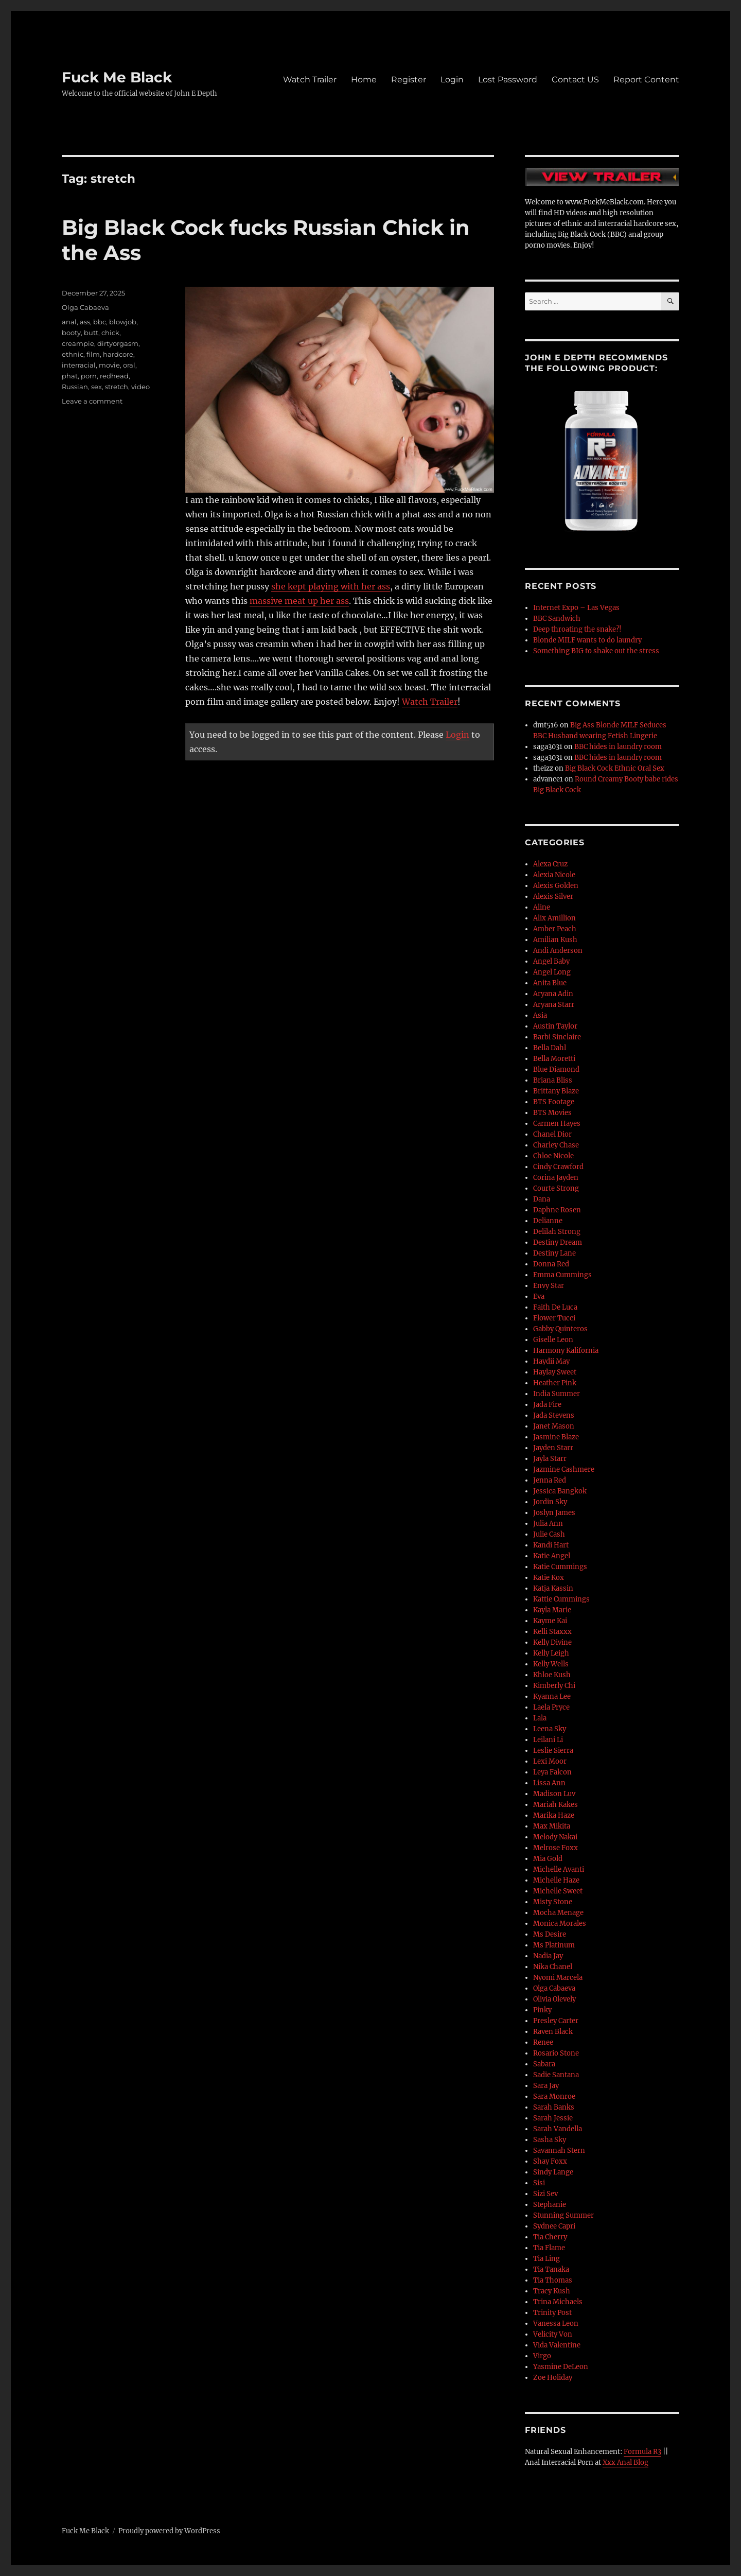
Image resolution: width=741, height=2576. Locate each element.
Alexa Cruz (550, 864)
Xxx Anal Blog (625, 2462)
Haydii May (551, 1361)
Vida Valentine (556, 2345)
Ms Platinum (554, 1945)
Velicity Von (552, 2334)
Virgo (542, 2356)
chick (110, 332)
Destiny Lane (554, 1253)
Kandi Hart (551, 1545)
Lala (539, 1718)
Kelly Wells (551, 1664)
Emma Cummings (562, 1274)
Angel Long (552, 972)
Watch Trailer (310, 79)
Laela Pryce (551, 1707)
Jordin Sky (550, 1502)
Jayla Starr (550, 1458)
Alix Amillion (554, 918)
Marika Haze (553, 1815)
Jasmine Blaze (556, 1437)
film (93, 354)
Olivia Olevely (554, 1999)
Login (452, 79)
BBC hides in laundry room (618, 746)
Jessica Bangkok (560, 1491)
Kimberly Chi (554, 1685)
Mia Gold (547, 1858)
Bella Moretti (554, 1058)
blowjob (122, 322)
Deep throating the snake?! (577, 629)
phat (70, 376)
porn (89, 376)
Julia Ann (548, 1523)
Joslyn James (554, 1512)
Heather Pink (554, 1383)
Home (364, 79)
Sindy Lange (553, 2172)
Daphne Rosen (557, 1210)
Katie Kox (548, 1577)
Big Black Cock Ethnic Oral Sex (614, 768)
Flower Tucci (554, 1318)
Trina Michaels (558, 2301)
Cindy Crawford (558, 1166)
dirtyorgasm (117, 343)
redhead (114, 376)
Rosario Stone (556, 2053)
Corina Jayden (555, 1177)
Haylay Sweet (554, 1372)
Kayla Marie (552, 1610)
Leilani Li (548, 1739)
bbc (99, 322)
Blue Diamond (556, 1069)
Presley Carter (555, 2020)
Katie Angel (551, 1556)
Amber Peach (554, 929)
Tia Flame (549, 2247)
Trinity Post (552, 2312)
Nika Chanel (552, 1966)
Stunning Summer (563, 2215)
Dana (541, 1199)
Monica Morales (559, 1923)
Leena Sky (549, 1729)
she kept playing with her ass (330, 586)
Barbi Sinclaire (557, 1037)
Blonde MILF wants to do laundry (587, 640)
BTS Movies (552, 1112)
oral (129, 365)
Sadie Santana (556, 2074)
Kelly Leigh (551, 1653)
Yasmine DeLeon (560, 2366)
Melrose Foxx (555, 1847)
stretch (116, 386)
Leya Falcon (552, 1772)
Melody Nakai (555, 1837)
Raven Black (553, 2031)
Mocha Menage (558, 1912)
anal (69, 322)
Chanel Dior (552, 1134)
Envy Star (548, 1285)
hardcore (118, 354)
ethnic (72, 354)
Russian (75, 386)
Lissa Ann (549, 1783)
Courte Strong (556, 1188)
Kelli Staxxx (552, 1631)
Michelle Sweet (558, 1891)
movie (109, 365)
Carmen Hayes (556, 1123)
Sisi (539, 2183)
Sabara (544, 2064)
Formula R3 (642, 2451)
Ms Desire (549, 1934)
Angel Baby (551, 961)
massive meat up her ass (299, 601)
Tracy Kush (551, 2291)
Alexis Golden (555, 885)
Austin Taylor (555, 1026)
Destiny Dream (557, 1242)
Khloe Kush (552, 1674)
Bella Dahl (549, 1047)
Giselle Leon (553, 1339)
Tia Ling (546, 2258)
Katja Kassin (553, 1588)
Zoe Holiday (552, 2377)
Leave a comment (92, 401)
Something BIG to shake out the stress (596, 651)
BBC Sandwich (556, 618)
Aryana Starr (553, 1004)
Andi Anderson (558, 950)
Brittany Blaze (556, 1091)
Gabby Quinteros (560, 1329)
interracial (79, 365)
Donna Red (551, 1264)
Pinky (542, 2010)
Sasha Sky (549, 2139)
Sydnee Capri (554, 2226)
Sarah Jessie (553, 2118)
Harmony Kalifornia (565, 1350)
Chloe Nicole (553, 1156)
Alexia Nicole (554, 875)
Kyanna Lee (552, 1696)
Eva (538, 1296)
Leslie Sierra (553, 1750)
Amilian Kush (555, 939)
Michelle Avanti (558, 1869)
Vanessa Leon (555, 2323)
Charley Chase (556, 1145)
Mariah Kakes (555, 1804)
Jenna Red (549, 1480)
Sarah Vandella (557, 2129)
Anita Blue (550, 983)
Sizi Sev (545, 2193)
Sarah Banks (553, 2107)
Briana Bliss (552, 1080)
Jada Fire (547, 1404)
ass (85, 322)
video (140, 386)
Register (408, 79)
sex (96, 386)
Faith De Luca (555, 1307)
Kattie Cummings (561, 1599)
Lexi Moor (550, 1761)
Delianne (547, 1220)
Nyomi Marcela (558, 1977)
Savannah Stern (559, 2150)
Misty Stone (552, 1902)
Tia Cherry (550, 2237)
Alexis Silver (553, 896)
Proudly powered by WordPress (169, 2531)
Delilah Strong (556, 1231)
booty (71, 332)
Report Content (646, 79)
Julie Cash (549, 1534)
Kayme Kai (550, 1620)
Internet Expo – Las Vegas (576, 607)
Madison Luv (554, 1793)
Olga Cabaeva (85, 307)
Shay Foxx (550, 2161)
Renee (543, 2042)
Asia (540, 1015)
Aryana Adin (553, 993)
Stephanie (549, 2204)
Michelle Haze (556, 1880)
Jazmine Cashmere (563, 1469)
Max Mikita (551, 1826)
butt (91, 332)
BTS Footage (553, 1102)
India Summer (556, 1393)
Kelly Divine (552, 1642)
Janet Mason (553, 1426)
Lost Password (507, 79)
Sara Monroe (554, 2096)
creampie (78, 343)
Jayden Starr (553, 1447)
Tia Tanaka (551, 2269)
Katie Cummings (560, 1566)
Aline (541, 907)
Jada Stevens (553, 1415)
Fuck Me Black (117, 77)
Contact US (575, 79)
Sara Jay (546, 2085)
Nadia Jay (548, 1956)
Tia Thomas (552, 2280)
